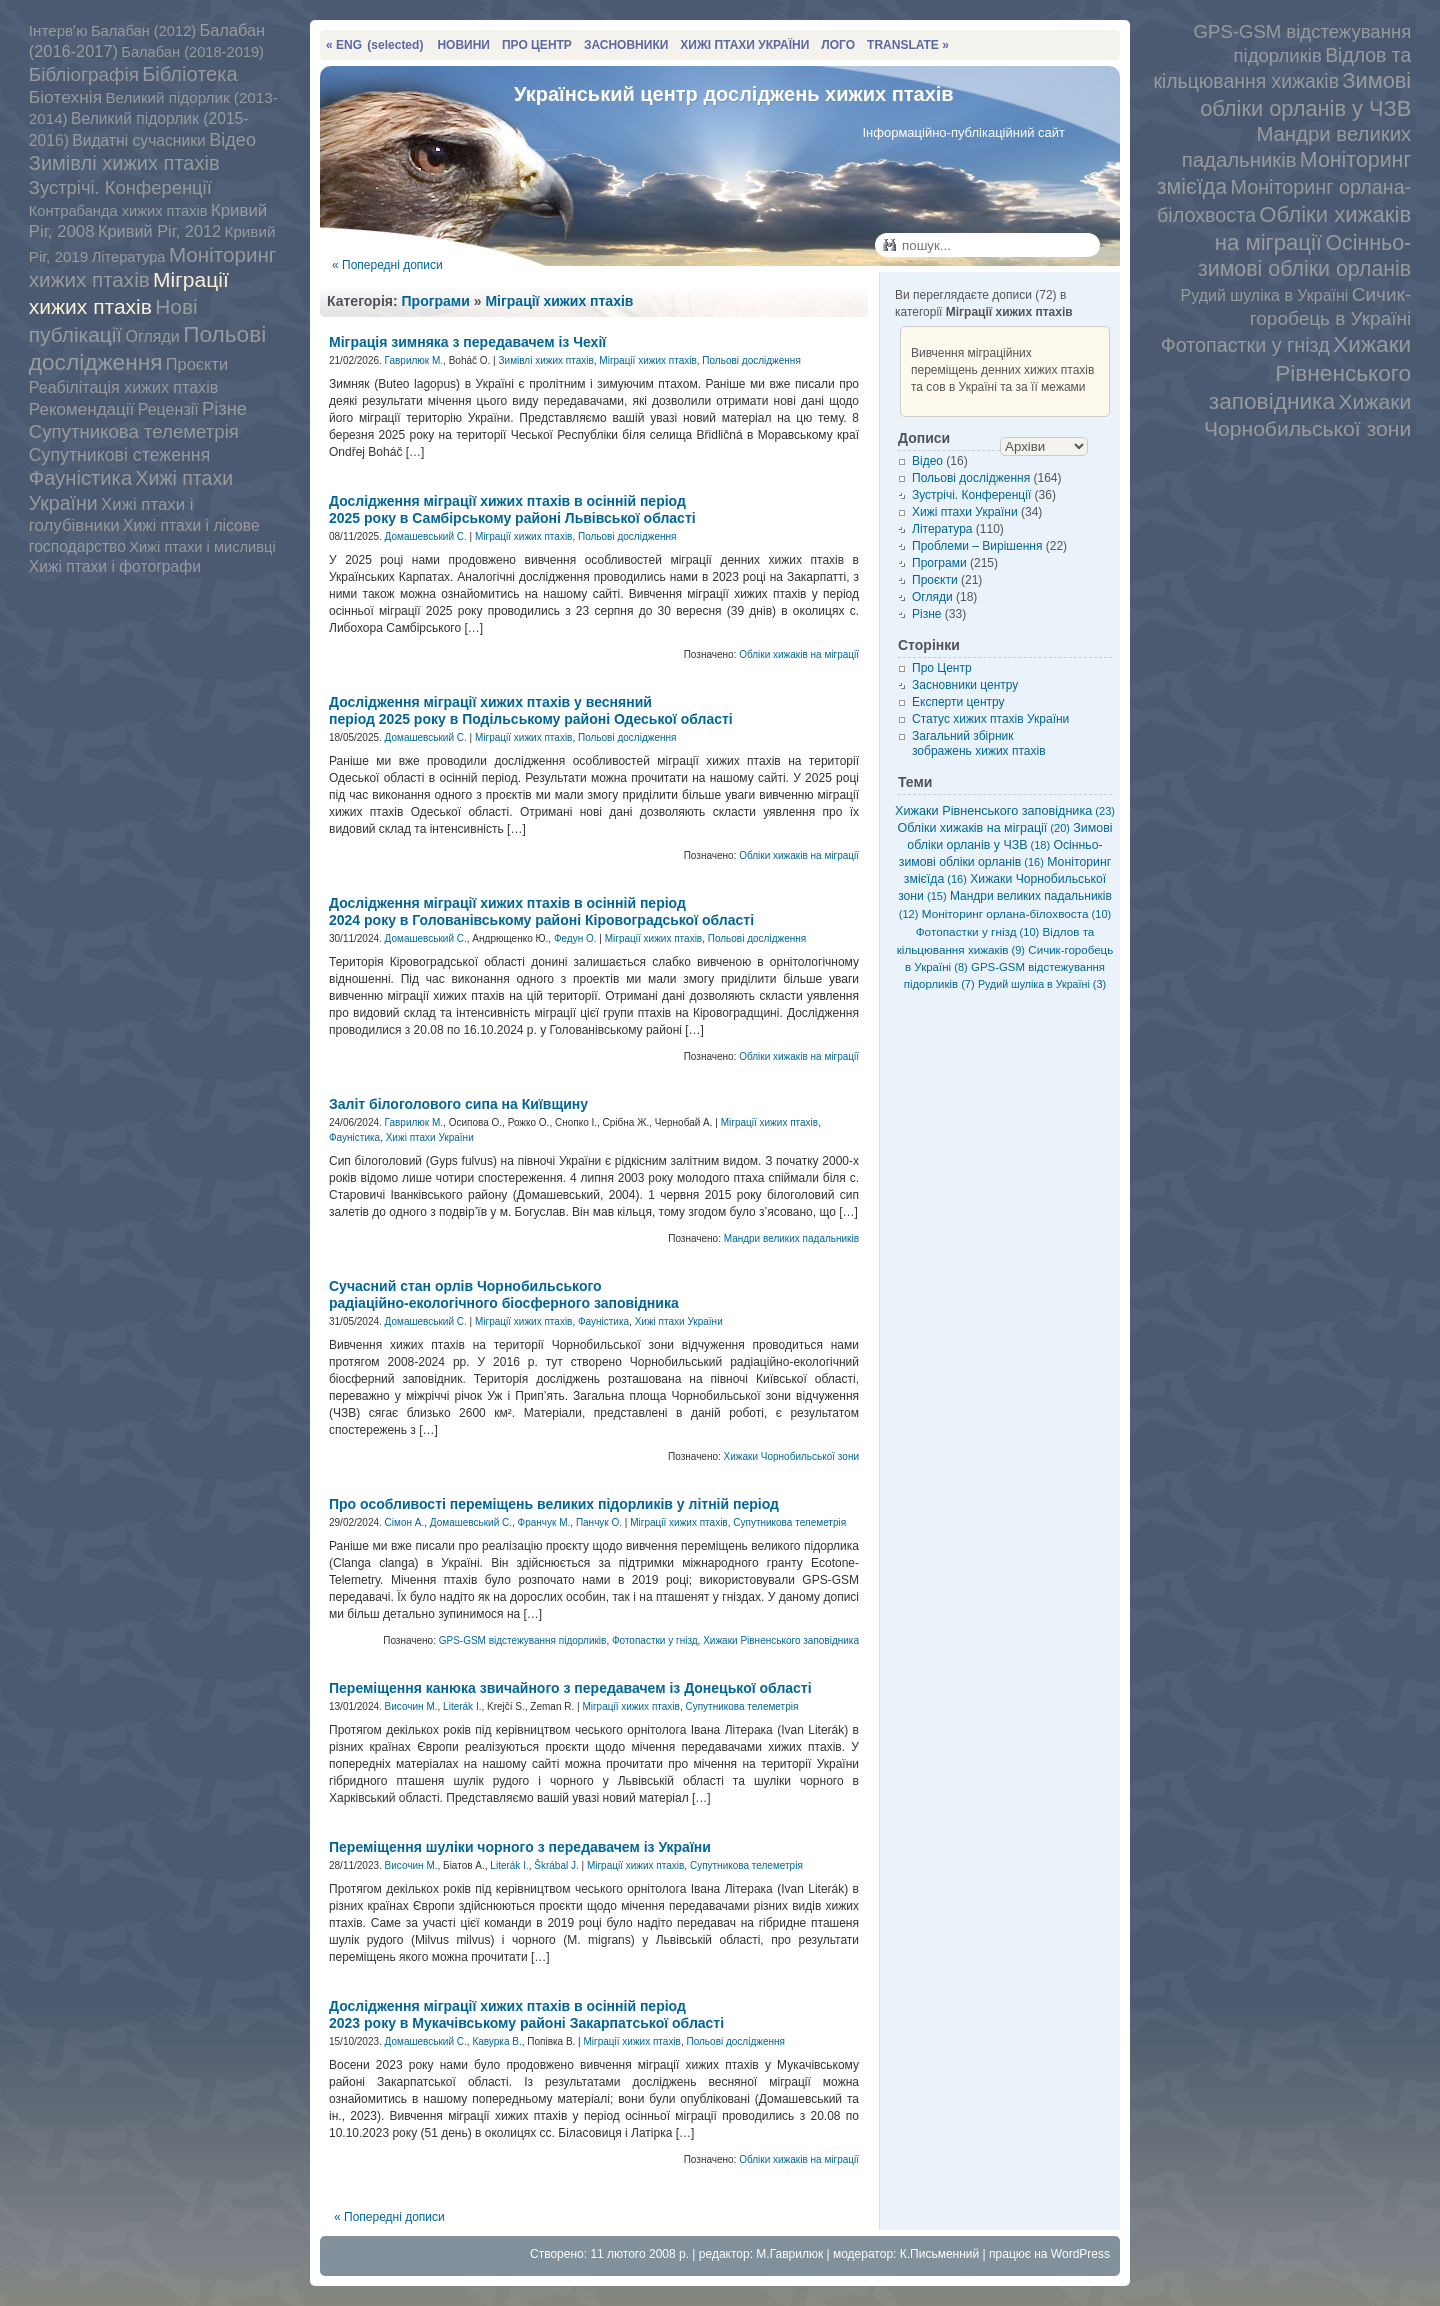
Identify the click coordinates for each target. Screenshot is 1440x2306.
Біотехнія (65, 97)
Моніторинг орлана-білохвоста (1016, 913)
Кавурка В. (496, 2041)
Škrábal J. (556, 1865)
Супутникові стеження (119, 455)
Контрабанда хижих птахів (118, 211)
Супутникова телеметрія (134, 431)
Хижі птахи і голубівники (111, 515)
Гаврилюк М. (414, 360)
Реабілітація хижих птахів (123, 387)
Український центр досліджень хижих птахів (734, 94)
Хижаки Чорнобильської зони (791, 1456)
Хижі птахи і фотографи (115, 566)
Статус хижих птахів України (990, 719)
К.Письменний (940, 2254)
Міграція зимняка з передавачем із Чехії (467, 342)
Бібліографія (84, 74)
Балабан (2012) (143, 31)
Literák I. (462, 1706)
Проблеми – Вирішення (977, 546)
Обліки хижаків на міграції (799, 654)
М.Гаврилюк (789, 2254)
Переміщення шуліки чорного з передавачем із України (520, 1847)
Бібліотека (189, 74)
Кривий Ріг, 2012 (159, 231)
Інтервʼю (58, 30)
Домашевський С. (426, 536)
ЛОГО (838, 45)
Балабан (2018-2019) (192, 52)
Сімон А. (405, 1522)
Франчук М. (544, 1522)
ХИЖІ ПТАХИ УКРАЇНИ (744, 45)
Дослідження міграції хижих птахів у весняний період (531, 710)
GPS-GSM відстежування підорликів (523, 1640)
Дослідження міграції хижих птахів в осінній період (512, 509)
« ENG (374, 45)
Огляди (152, 336)
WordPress (1080, 2254)
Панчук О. (599, 1522)
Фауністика (80, 478)
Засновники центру (965, 685)
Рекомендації (82, 409)
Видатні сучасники (139, 140)
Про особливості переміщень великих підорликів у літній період (554, 1504)
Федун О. (575, 938)
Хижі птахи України (430, 1137)
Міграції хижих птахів (559, 301)
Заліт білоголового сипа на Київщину (458, 1104)
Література (129, 257)
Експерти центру (958, 702)
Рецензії (168, 409)
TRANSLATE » (908, 45)
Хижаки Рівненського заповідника (1310, 372)
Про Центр (942, 668)
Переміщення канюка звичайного (570, 1688)
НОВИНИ (463, 45)
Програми (436, 301)
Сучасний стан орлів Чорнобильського (504, 1294)
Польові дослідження (147, 348)
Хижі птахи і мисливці (202, 547)
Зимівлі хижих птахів (124, 163)
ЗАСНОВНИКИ (626, 45)
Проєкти (197, 364)
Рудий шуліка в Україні (1265, 295)
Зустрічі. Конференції (120, 187)
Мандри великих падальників (791, 1238)
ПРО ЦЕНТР (537, 45)
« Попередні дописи (387, 265)
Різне (224, 408)
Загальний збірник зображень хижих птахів (979, 743)
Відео (232, 140)
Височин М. (411, 1706)
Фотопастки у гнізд (1245, 345)
